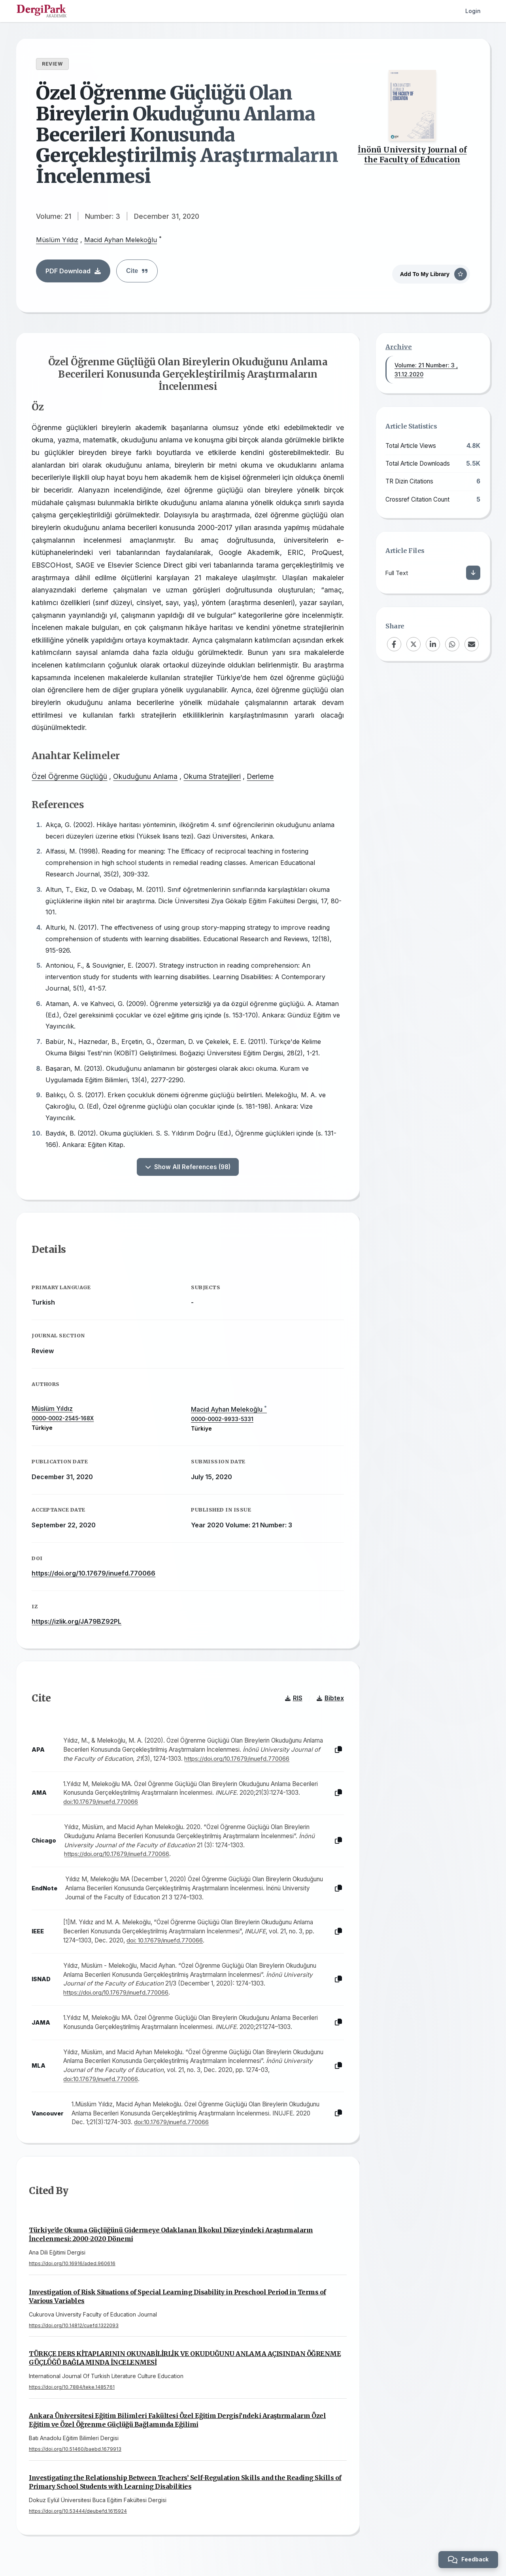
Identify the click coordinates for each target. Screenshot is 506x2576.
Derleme (260, 777)
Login (473, 11)
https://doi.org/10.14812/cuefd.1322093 (74, 2327)
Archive (398, 347)
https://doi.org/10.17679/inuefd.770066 (94, 1574)
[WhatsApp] (452, 644)
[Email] (471, 644)
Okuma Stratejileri (212, 777)
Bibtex (330, 1699)
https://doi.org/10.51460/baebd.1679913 (75, 2450)
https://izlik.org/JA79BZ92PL (77, 1622)
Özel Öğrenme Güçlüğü (70, 777)
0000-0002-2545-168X (63, 1419)
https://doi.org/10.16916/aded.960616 (72, 2265)
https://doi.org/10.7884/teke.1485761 (72, 2388)
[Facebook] (394, 644)
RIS (293, 1699)
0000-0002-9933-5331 (222, 1420)
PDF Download (73, 271)
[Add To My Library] (431, 273)
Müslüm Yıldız (57, 240)
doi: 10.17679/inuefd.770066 (165, 1941)
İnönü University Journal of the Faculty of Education (412, 154)
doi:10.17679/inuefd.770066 (101, 1803)
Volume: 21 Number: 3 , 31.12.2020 (426, 370)
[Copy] (338, 1751)
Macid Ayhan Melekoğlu (120, 240)
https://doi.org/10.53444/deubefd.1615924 (78, 2512)
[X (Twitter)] (413, 644)
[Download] (473, 573)
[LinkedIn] (433, 644)
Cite (137, 270)
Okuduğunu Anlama (145, 777)
